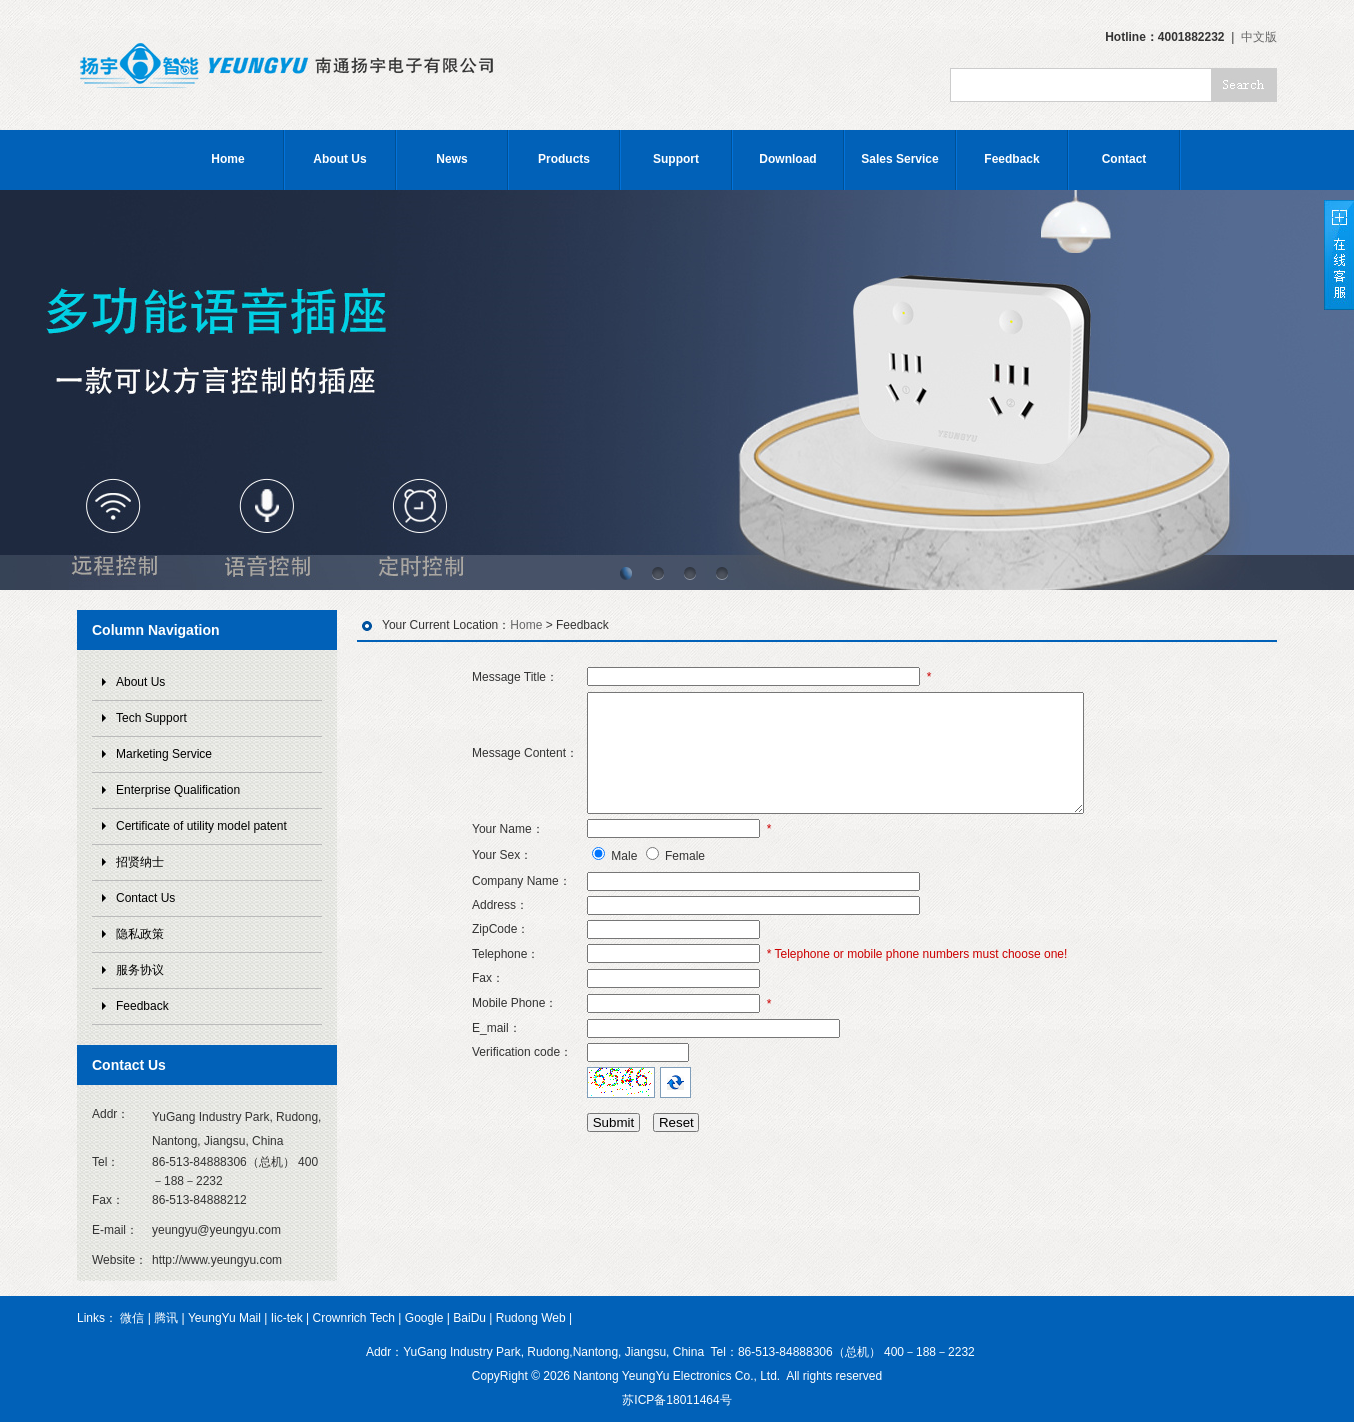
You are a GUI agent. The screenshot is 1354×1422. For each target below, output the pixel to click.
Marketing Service (164, 754)
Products (564, 159)
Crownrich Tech (354, 1318)
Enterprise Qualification (178, 790)
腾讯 (166, 1318)
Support (676, 159)
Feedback (1011, 159)
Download (787, 159)
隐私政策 (140, 934)
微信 (132, 1318)
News (451, 159)
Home (227, 159)
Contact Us (145, 898)
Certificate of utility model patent (201, 826)
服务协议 (140, 970)
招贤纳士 (140, 862)
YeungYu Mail (224, 1318)
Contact (1124, 159)
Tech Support (151, 718)
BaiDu (469, 1318)
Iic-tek (287, 1318)
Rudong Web (531, 1318)
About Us (339, 159)
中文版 (1259, 37)
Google (424, 1318)
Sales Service (899, 159)
